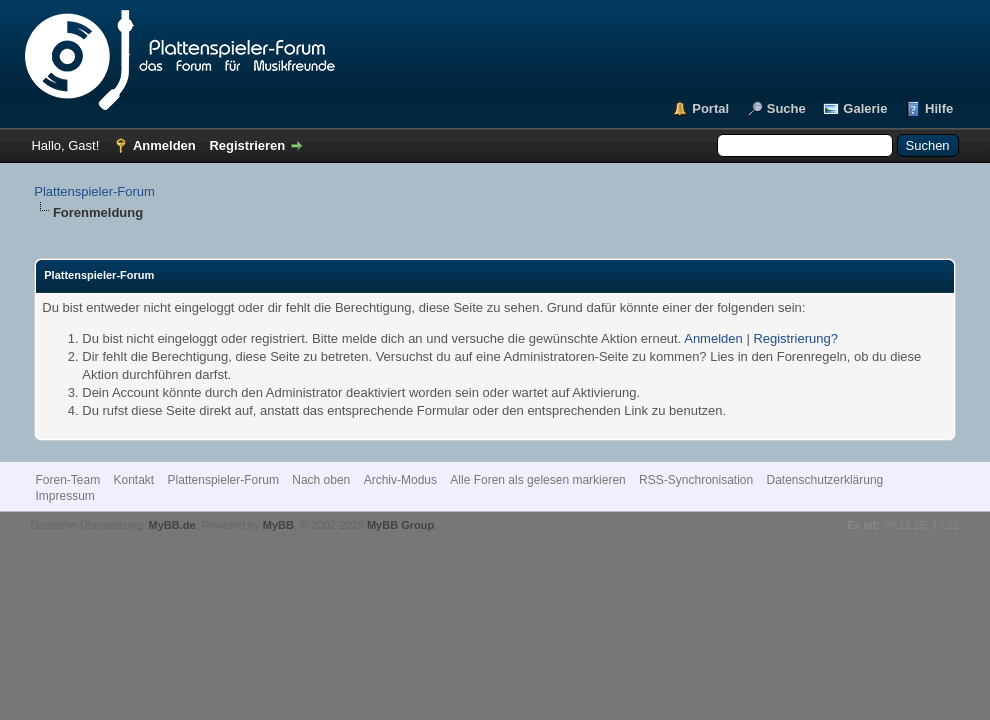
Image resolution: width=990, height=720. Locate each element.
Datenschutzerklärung (825, 480)
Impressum (64, 496)
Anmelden (164, 145)
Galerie (865, 108)
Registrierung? (795, 338)
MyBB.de (171, 525)
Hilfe (939, 108)
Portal (710, 108)
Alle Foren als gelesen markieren (537, 480)
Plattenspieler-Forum (94, 191)
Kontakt (133, 480)
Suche (786, 108)
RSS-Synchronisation (696, 480)
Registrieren (247, 145)
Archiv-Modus (400, 480)
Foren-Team (67, 480)
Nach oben (321, 480)
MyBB (278, 525)
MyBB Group (400, 525)
